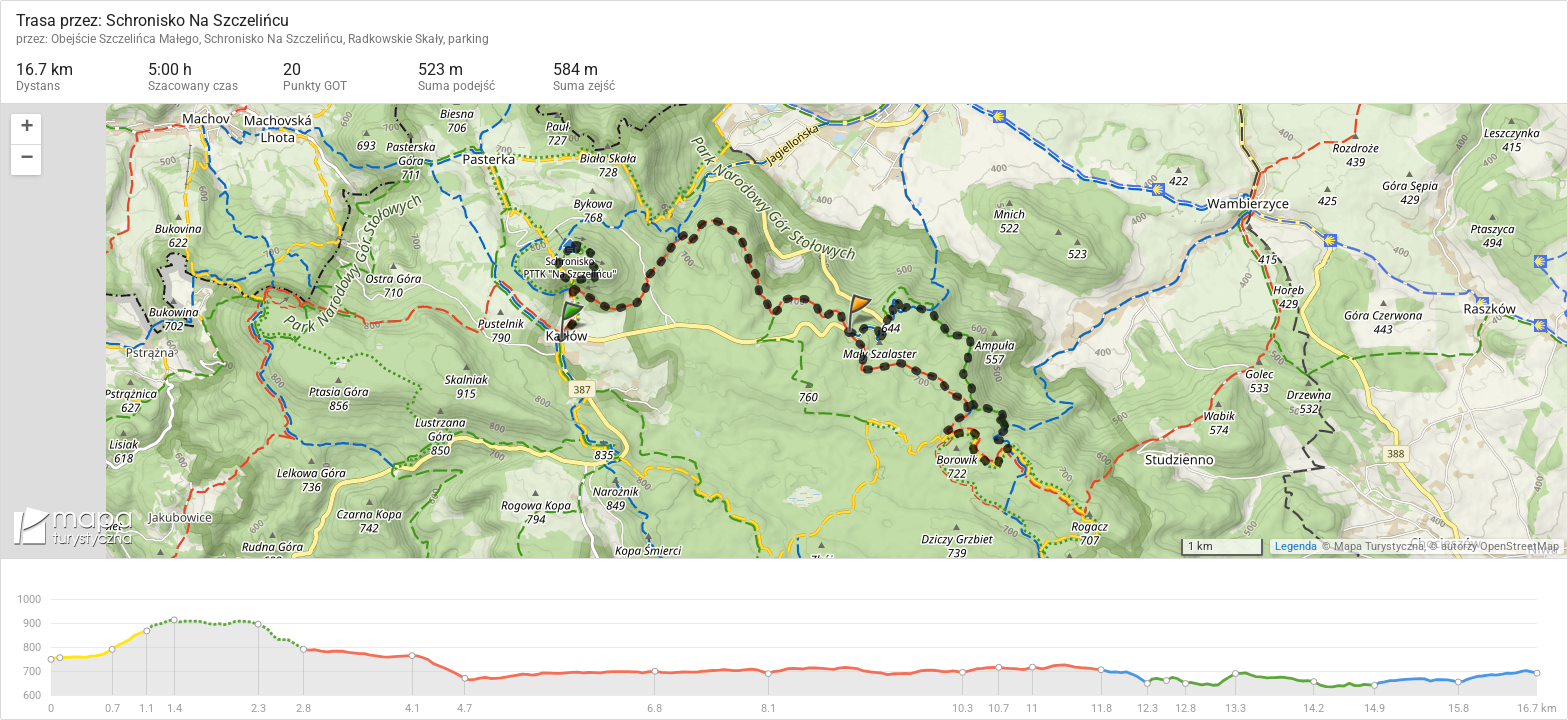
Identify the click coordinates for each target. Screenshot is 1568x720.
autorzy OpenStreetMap (1500, 546)
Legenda (1296, 546)
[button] (26, 129)
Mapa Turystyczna (1379, 546)
